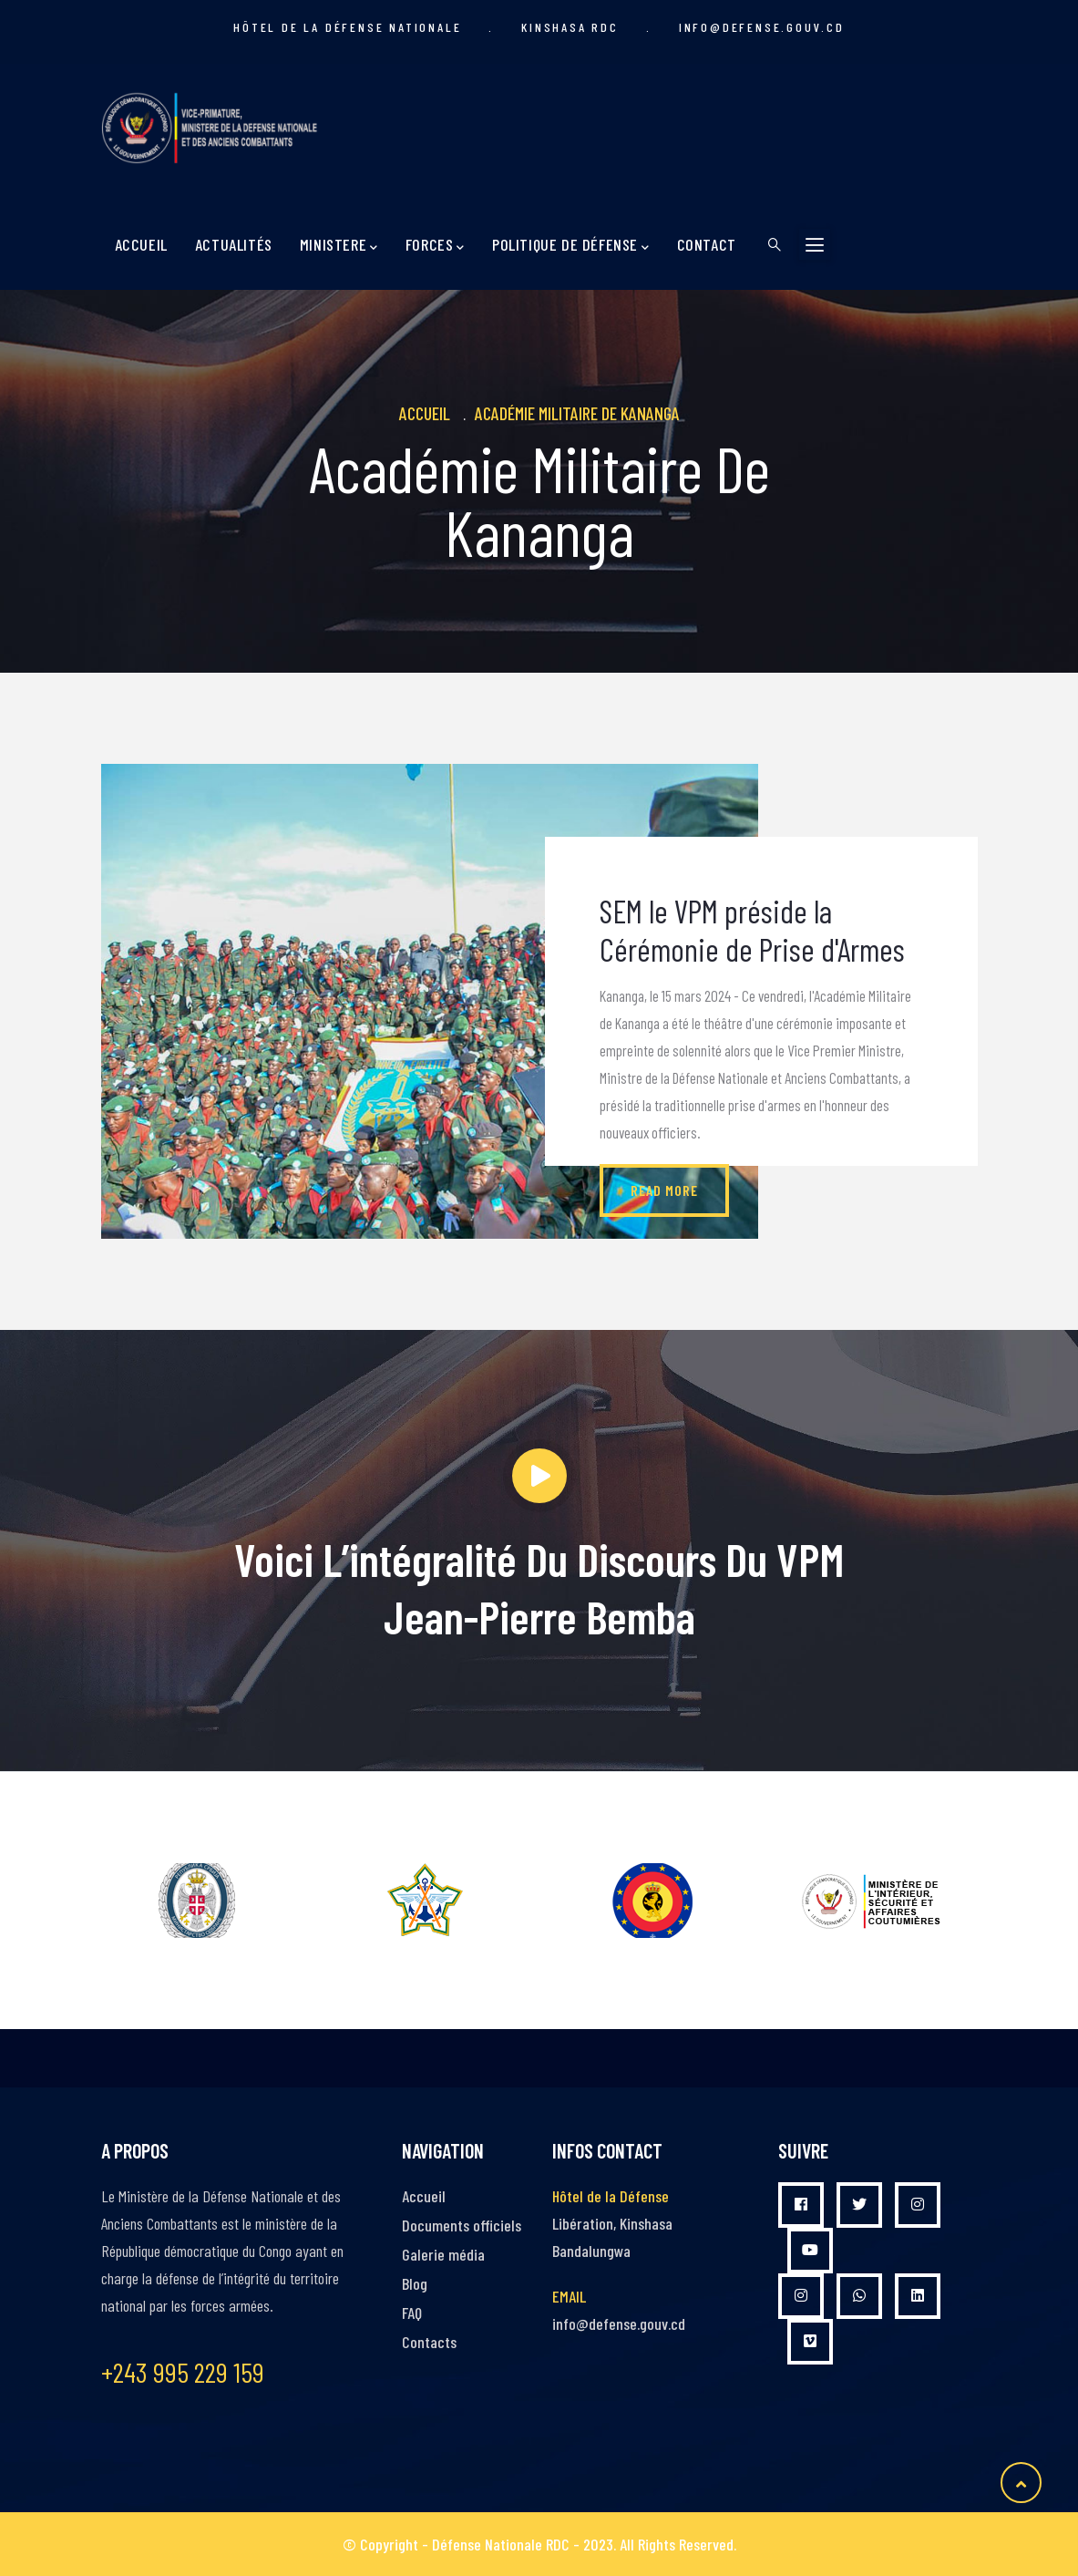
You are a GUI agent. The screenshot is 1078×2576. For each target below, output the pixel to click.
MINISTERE (339, 245)
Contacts (429, 2342)
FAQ (412, 2313)
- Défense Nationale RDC (496, 2544)
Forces (435, 245)
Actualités (233, 244)
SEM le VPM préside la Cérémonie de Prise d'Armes (752, 929)
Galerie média (443, 2254)
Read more (664, 1190)
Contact (706, 244)
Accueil (141, 244)
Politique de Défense (571, 245)
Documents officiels (461, 2225)
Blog (414, 2283)
